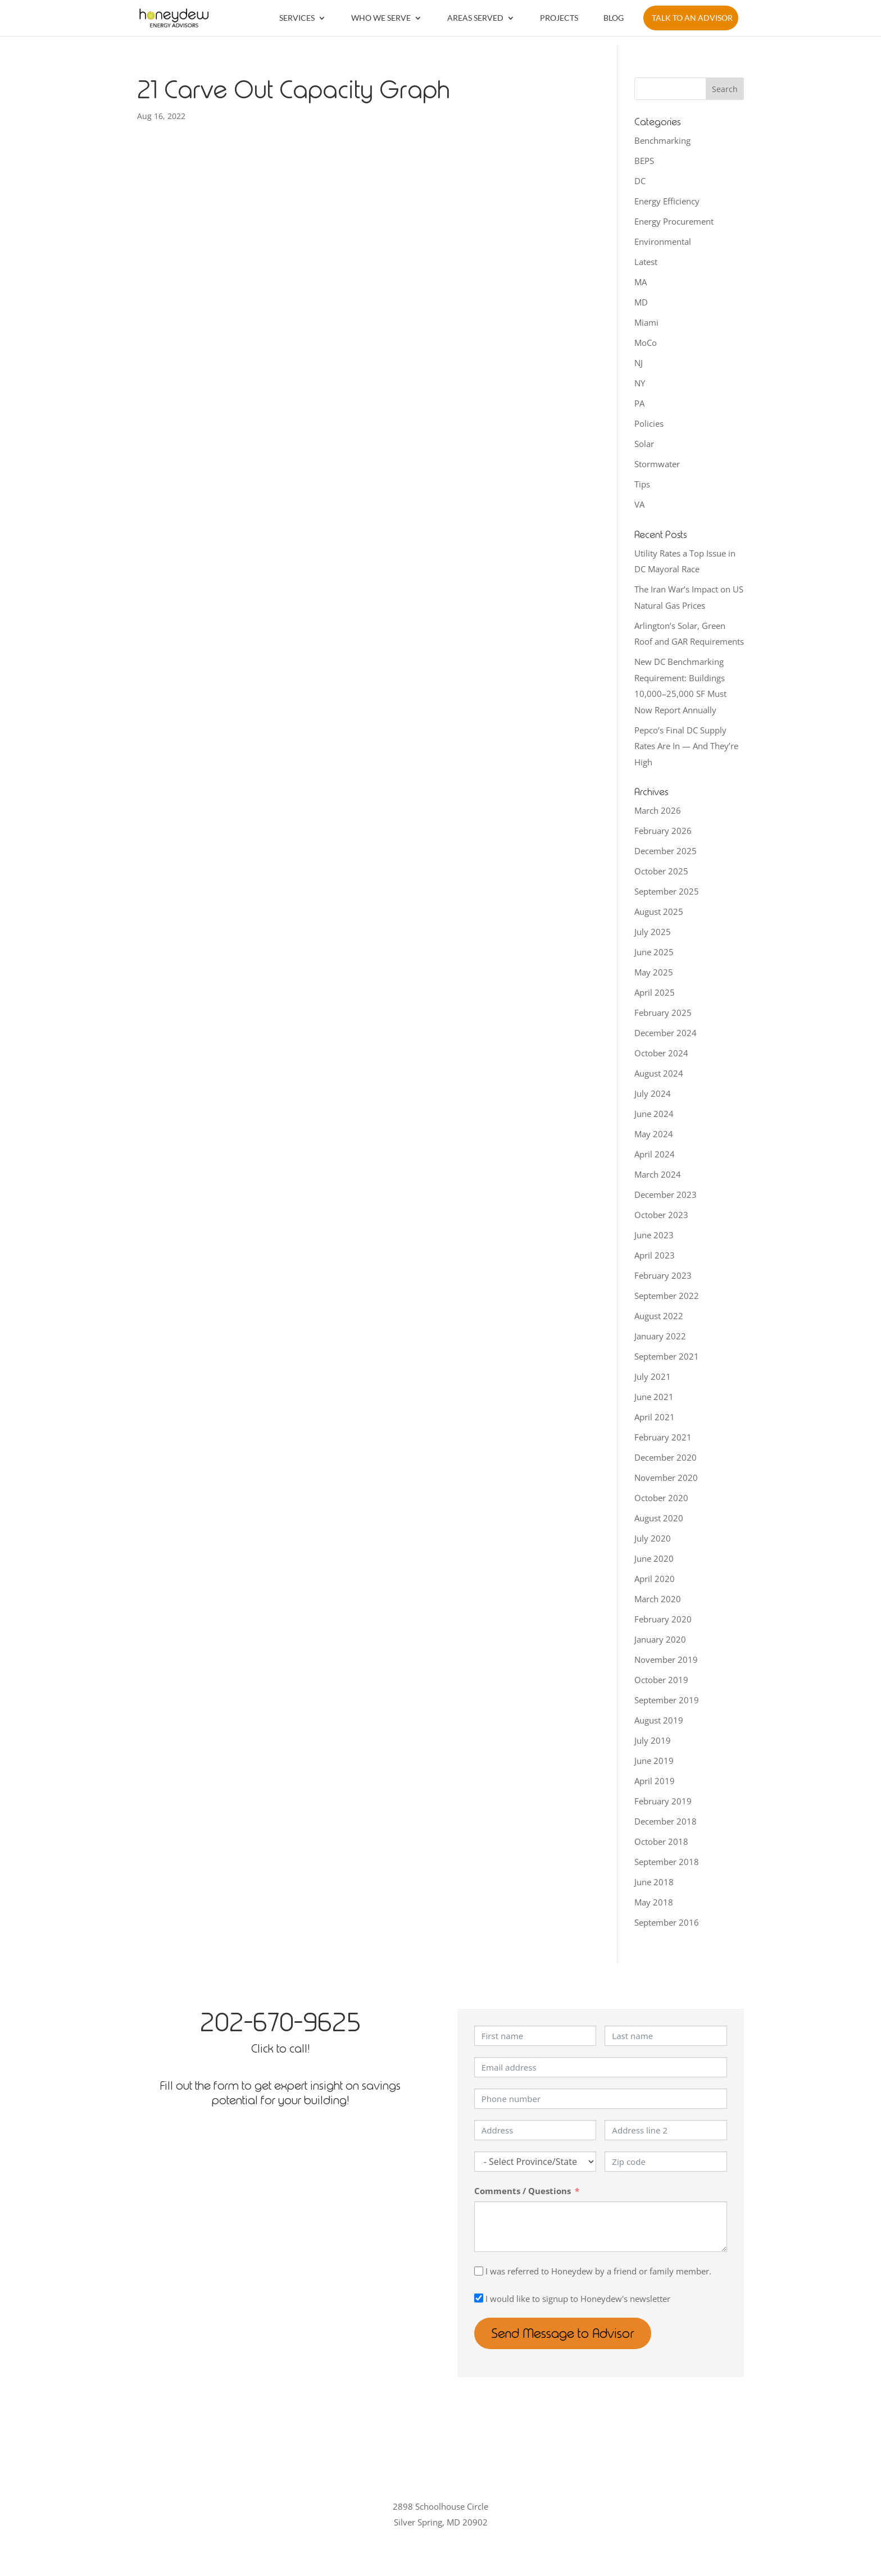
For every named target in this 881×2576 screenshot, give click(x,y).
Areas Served (475, 18)
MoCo (645, 342)
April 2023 (654, 1255)
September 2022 (666, 1295)
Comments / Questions (522, 2190)
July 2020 (652, 1538)
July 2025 (652, 931)
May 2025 (653, 972)
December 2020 (665, 1457)
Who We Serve (381, 18)
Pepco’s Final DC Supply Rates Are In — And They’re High (686, 746)
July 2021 (652, 1376)
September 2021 (666, 1356)
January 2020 (660, 1639)
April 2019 (654, 1780)
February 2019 (663, 1801)
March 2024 (657, 1174)
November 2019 (666, 1659)
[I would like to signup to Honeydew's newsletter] (478, 2298)
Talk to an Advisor (692, 18)
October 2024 (661, 1053)
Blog (613, 18)
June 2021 (654, 1396)
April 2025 (654, 992)
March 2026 (657, 810)
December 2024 (665, 1032)
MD (641, 302)
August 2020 (658, 1518)
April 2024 (654, 1154)
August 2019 (658, 1720)
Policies (649, 423)
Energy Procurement (674, 221)
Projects (559, 18)
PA (639, 403)
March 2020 (657, 1598)
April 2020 (654, 1578)
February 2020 (663, 1619)
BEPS (644, 160)
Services (297, 18)
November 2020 (666, 1477)
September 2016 (666, 1922)
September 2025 (666, 891)
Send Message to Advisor (564, 2333)
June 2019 (654, 1760)
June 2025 (654, 952)
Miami (646, 322)
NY (639, 383)
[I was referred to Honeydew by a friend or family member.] (478, 2271)
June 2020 (654, 1558)
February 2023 (663, 1275)
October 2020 (661, 1497)
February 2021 (663, 1437)
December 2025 (665, 850)
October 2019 (661, 1679)
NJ (638, 362)
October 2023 (661, 1214)
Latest (645, 261)
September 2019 (666, 1700)
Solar (644, 443)
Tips (642, 484)
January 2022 (660, 1336)
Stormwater (657, 463)
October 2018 (661, 1841)
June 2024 (654, 1113)
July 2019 (652, 1740)
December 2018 (665, 1821)
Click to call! (280, 2048)
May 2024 (653, 1133)
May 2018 (653, 1902)
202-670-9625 (280, 2022)
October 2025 (661, 871)
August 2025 (658, 911)
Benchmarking (662, 140)
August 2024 (658, 1073)
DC (640, 180)
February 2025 (663, 1012)
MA (640, 282)
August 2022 (658, 1315)
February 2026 (663, 830)
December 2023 (665, 1194)
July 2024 (652, 1093)
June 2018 (654, 1881)
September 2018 (666, 1861)
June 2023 (654, 1235)
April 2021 (654, 1417)
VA (639, 504)
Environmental (662, 241)
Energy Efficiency (667, 201)
